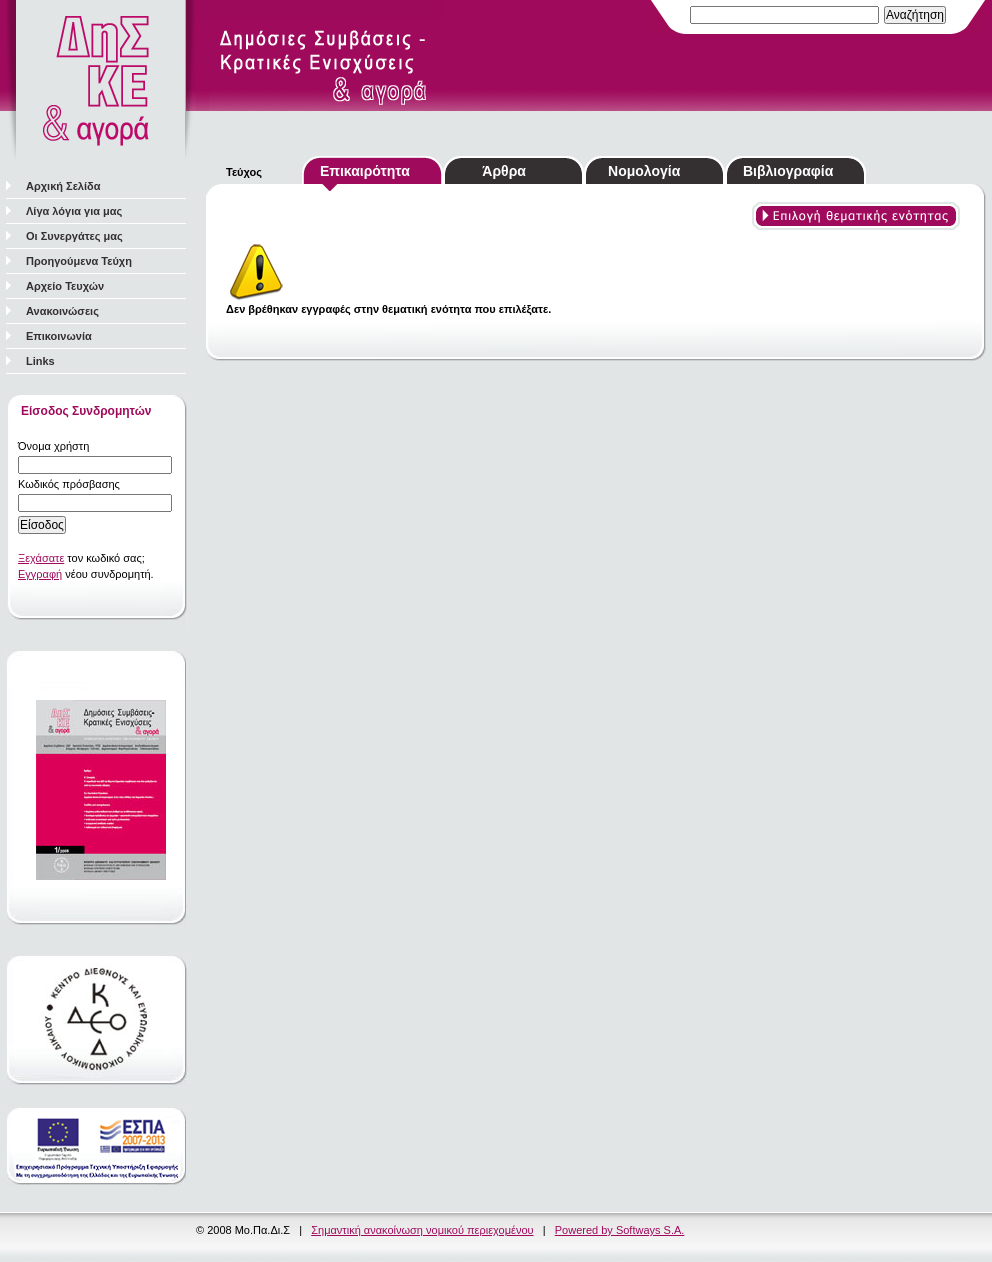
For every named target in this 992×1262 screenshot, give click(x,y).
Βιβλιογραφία (788, 171)
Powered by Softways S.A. (620, 1230)
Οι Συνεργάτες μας (74, 236)
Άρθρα (504, 171)
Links (40, 361)
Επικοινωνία (59, 336)
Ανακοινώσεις (62, 311)
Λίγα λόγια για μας (74, 211)
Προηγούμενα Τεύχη (79, 261)
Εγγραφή (40, 574)
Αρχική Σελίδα (63, 186)
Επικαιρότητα (365, 171)
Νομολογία (644, 171)
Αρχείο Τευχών (65, 286)
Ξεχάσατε (41, 558)
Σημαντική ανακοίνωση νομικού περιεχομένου (422, 1230)
